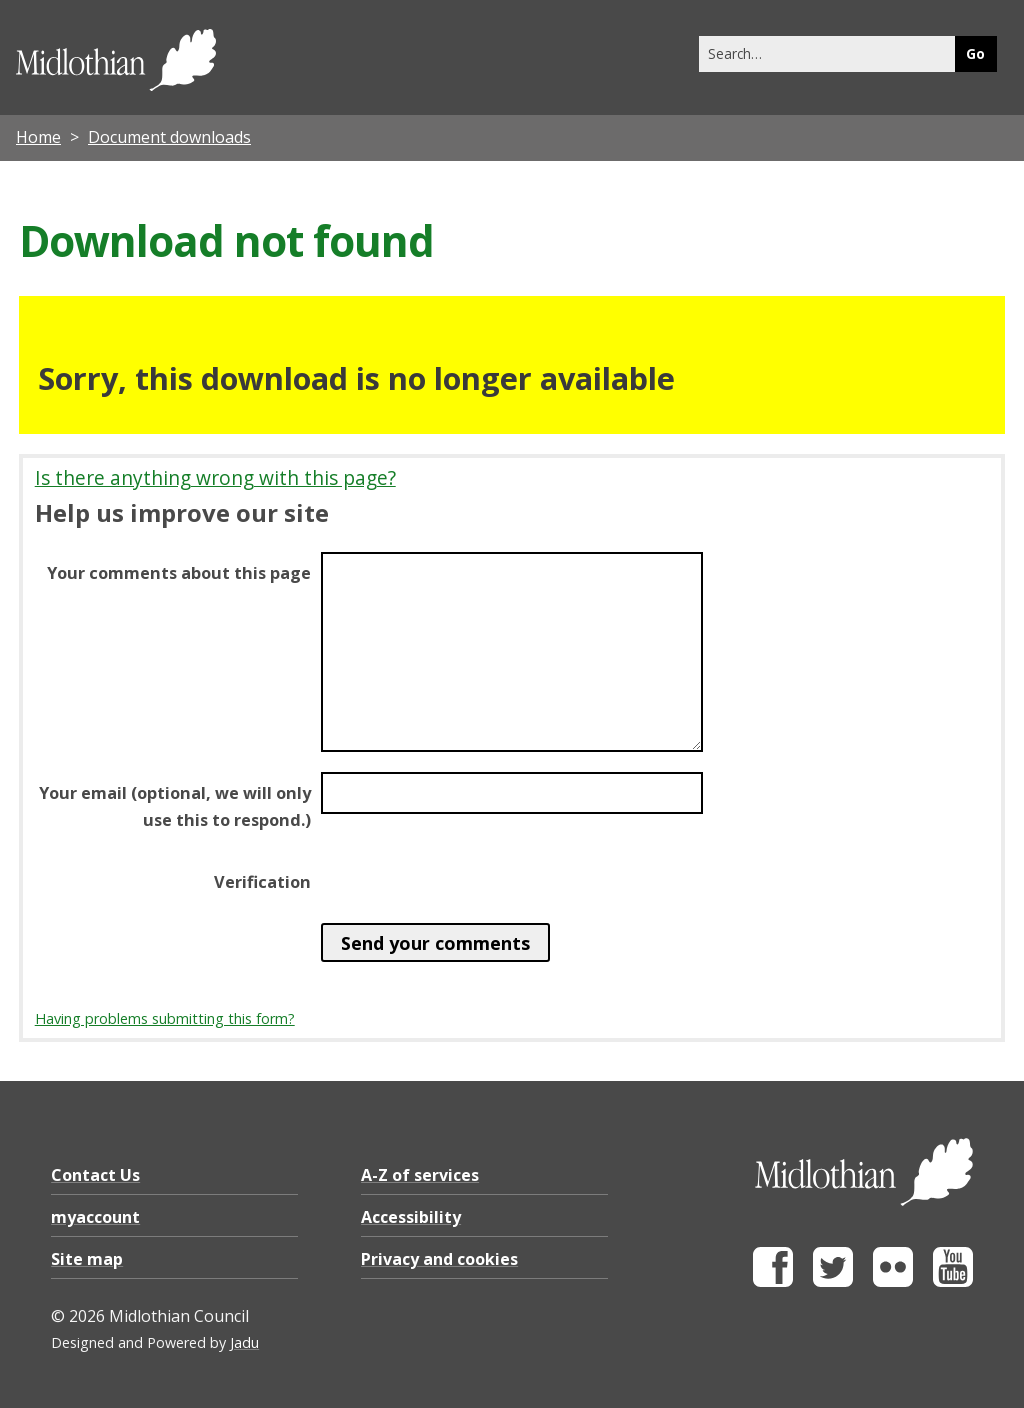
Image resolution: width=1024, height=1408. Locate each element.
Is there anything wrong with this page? (215, 477)
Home (38, 137)
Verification (262, 882)
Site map (87, 1259)
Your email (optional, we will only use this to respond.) (175, 806)
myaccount (95, 1217)
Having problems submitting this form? (165, 1018)
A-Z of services (420, 1175)
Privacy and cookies (439, 1259)
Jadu (244, 1342)
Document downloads (169, 137)
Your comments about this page (179, 573)
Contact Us (95, 1175)
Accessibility (411, 1217)
